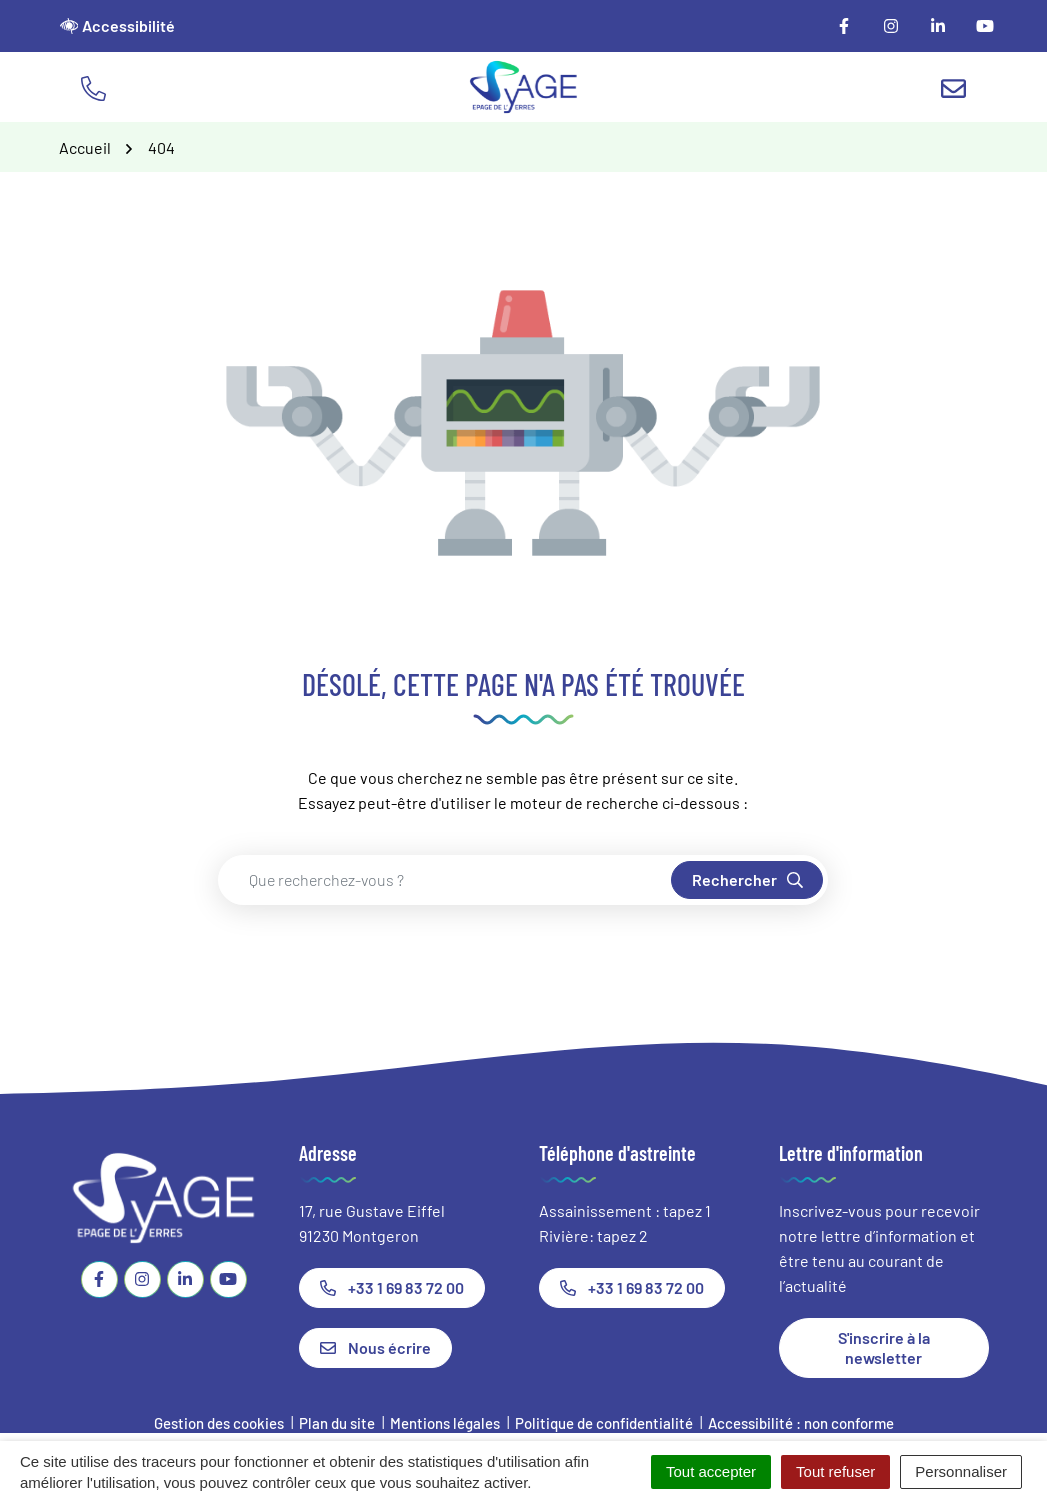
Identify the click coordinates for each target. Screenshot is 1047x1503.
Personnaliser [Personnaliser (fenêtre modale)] (961, 1471)
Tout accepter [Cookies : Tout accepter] (711, 1471)
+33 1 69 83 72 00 (392, 1287)
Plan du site (337, 1423)
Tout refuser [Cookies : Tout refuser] (835, 1471)
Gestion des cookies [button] (219, 1423)
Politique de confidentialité (604, 1423)
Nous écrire (375, 1347)
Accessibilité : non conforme (801, 1423)
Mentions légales (445, 1423)
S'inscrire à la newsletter (884, 1347)
